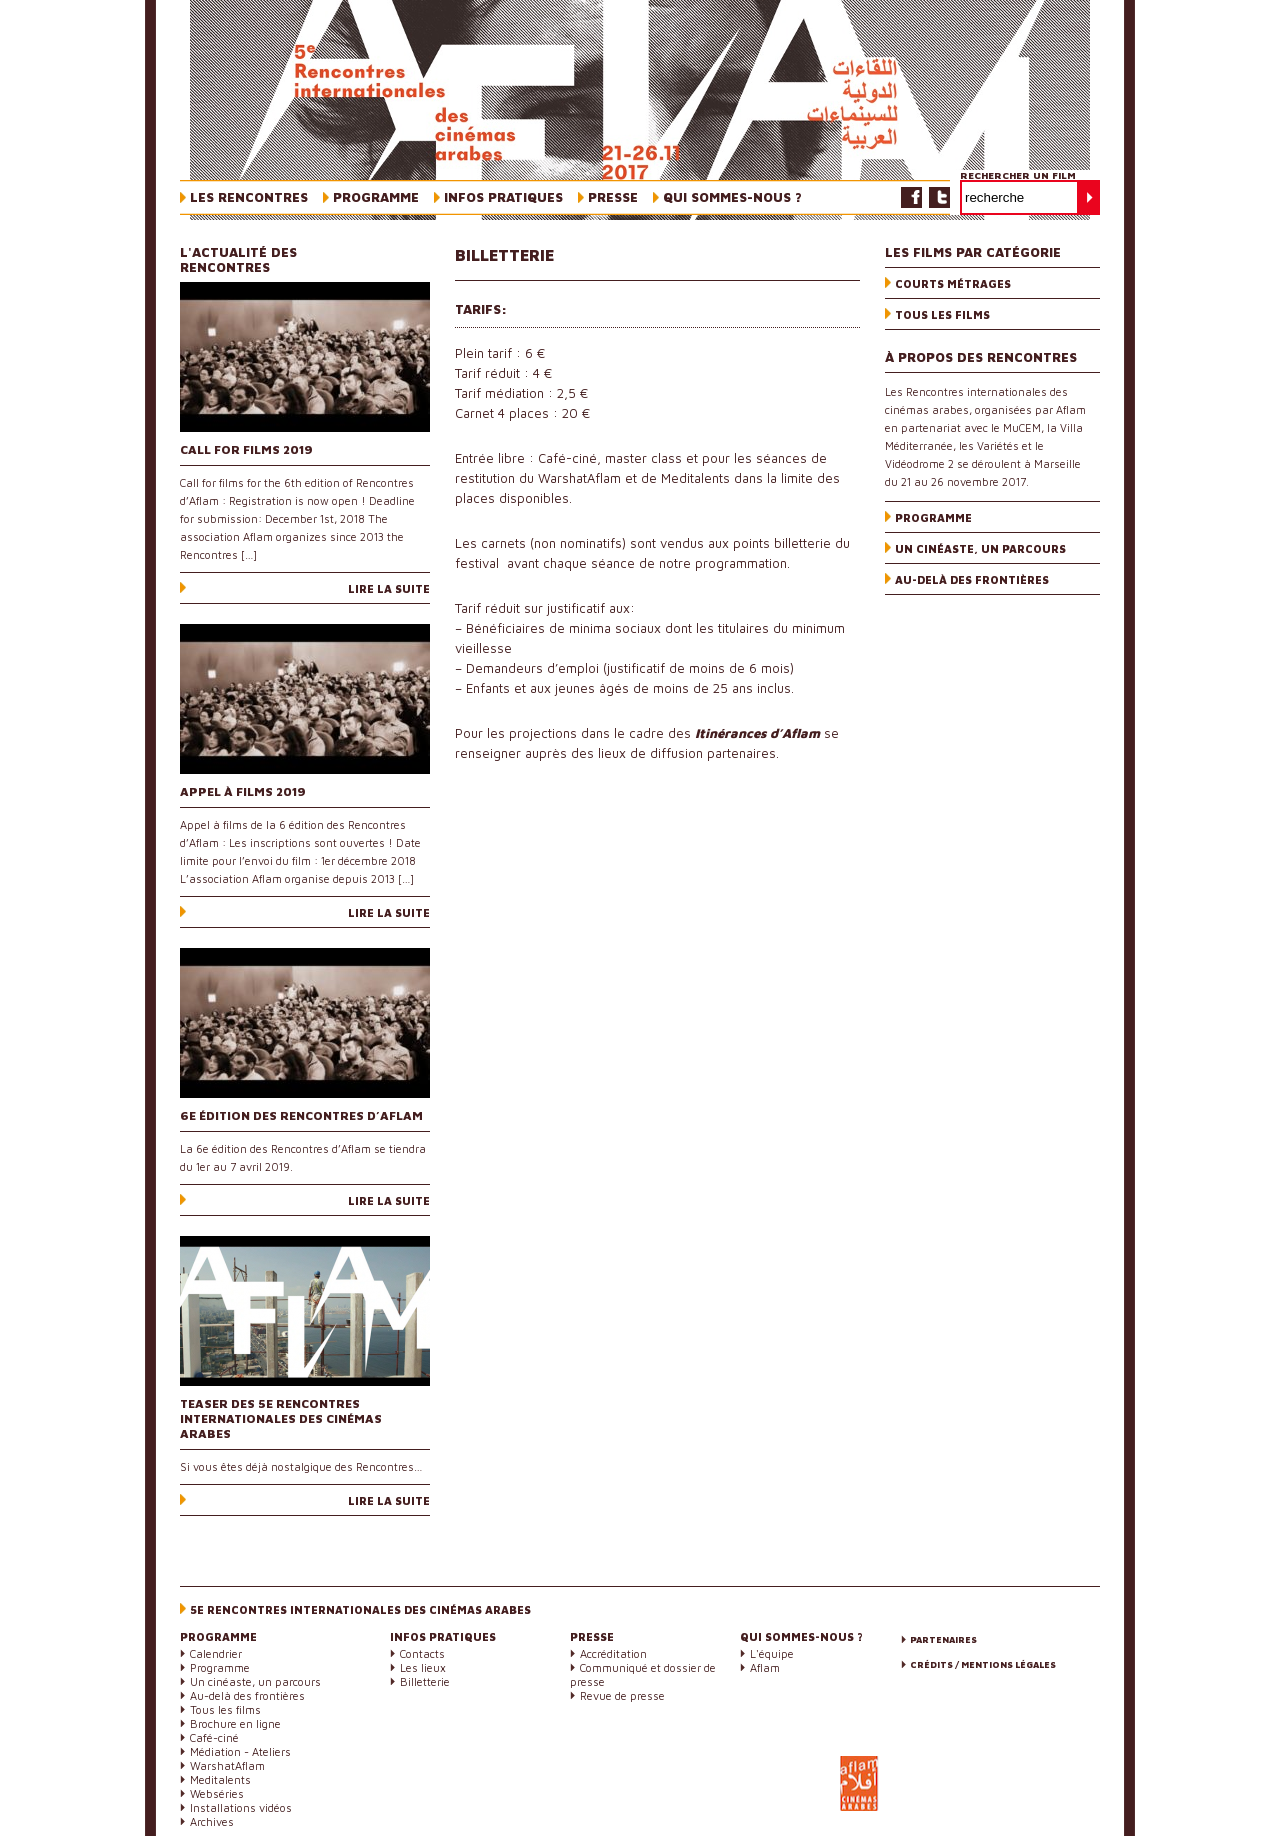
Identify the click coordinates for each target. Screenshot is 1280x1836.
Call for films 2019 (246, 449)
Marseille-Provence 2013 (985, 1793)
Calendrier (216, 1653)
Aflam (765, 1667)
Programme (933, 517)
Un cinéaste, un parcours (980, 548)
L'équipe (772, 1653)
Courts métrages (953, 283)
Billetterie (425, 1681)
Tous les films (942, 314)
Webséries (217, 1793)
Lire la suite (389, 588)
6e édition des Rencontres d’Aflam (301, 1115)
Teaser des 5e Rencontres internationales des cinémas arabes (281, 1418)
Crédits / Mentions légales (983, 1664)
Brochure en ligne (235, 1723)
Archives (212, 1821)
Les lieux (423, 1667)
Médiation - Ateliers (240, 1751)
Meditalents (220, 1779)
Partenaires (943, 1639)
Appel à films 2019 (243, 791)
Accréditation (613, 1653)
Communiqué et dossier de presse (643, 1674)
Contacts (422, 1653)
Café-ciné (214, 1737)
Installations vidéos (241, 1807)
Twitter (939, 197)
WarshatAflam (227, 1765)
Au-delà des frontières (972, 579)
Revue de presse (622, 1695)
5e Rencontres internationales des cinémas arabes (360, 1609)
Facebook (911, 197)
